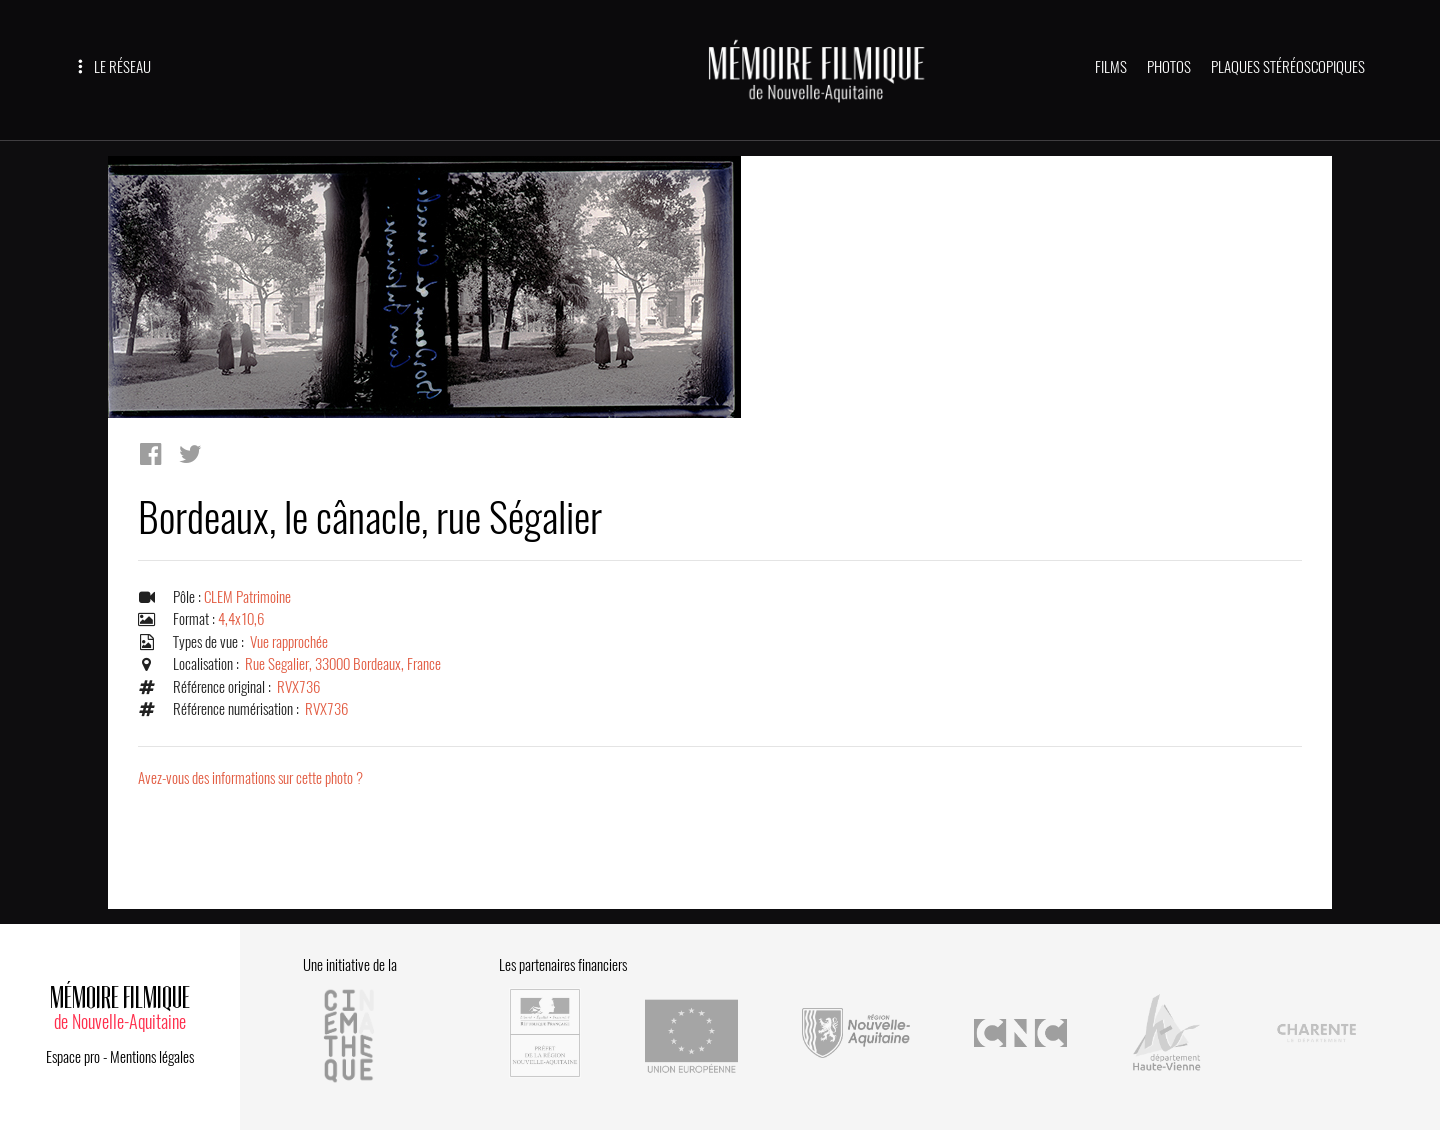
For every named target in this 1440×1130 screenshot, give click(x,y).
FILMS (1111, 67)
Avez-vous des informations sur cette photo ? (250, 778)
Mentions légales (152, 1057)
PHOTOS (1169, 67)
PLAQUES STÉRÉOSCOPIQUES (1288, 67)
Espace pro (73, 1057)
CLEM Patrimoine (247, 597)
